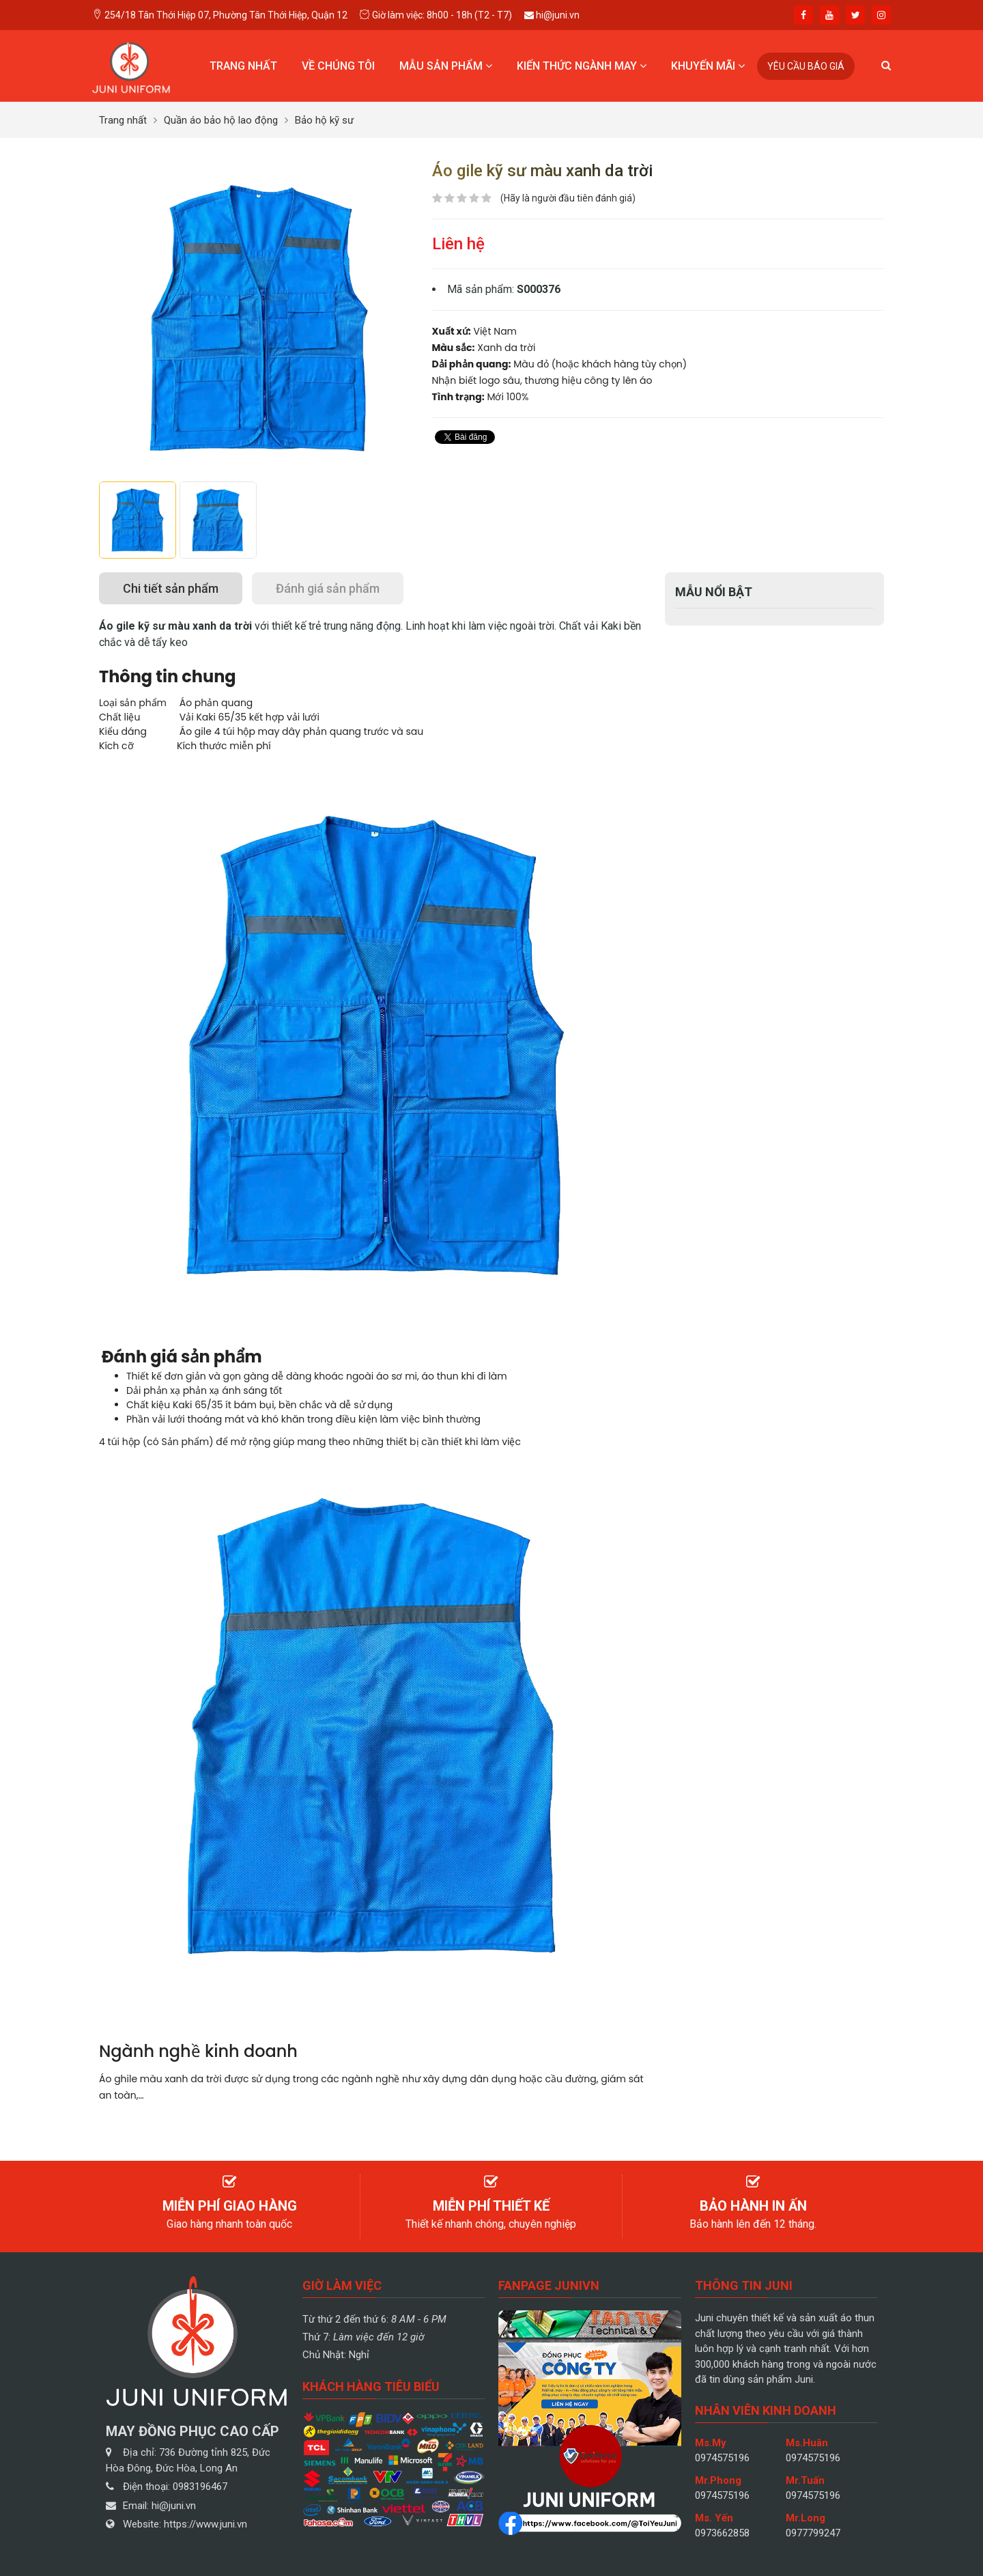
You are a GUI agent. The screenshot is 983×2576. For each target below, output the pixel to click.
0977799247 (813, 2533)
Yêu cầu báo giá (805, 66)
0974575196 (722, 2458)
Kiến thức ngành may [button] (581, 65)
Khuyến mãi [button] (708, 65)
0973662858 (722, 2533)
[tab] (171, 588)
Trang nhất (243, 65)
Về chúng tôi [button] (338, 65)
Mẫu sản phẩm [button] (445, 65)
